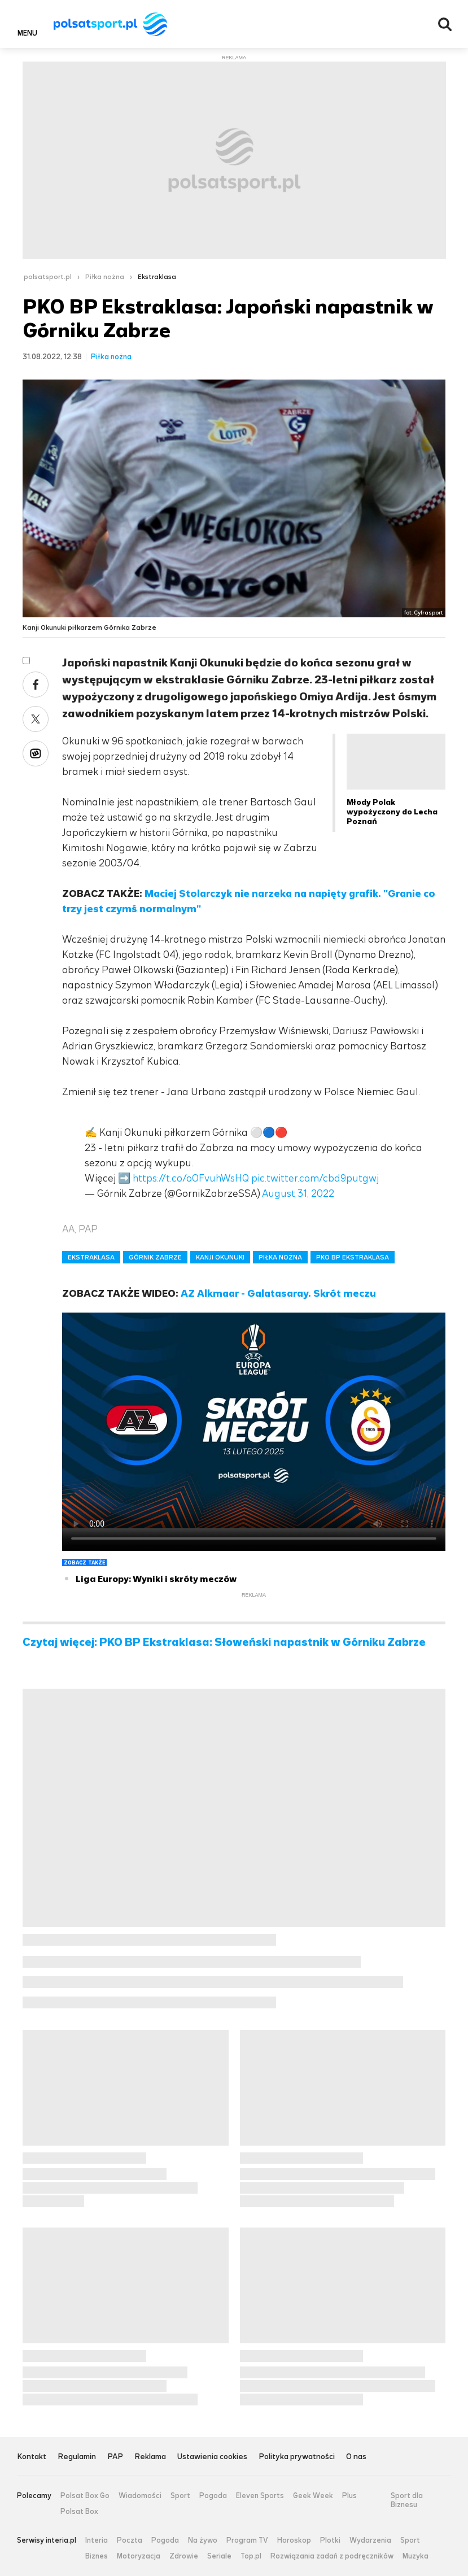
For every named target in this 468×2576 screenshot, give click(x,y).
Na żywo (202, 2540)
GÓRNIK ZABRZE (155, 1257)
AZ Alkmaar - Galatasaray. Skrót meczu (278, 1293)
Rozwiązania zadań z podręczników (331, 2556)
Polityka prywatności (297, 2457)
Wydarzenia (370, 2540)
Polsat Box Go (85, 2495)
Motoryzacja (138, 2556)
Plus (349, 2495)
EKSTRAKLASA (91, 1257)
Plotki (330, 2540)
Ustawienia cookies (212, 2457)
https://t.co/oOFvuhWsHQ (191, 1178)
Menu (27, 32)
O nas (356, 2457)
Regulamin (77, 2457)
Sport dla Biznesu (407, 2500)
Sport (180, 2495)
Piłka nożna (104, 276)
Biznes (96, 2556)
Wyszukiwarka (445, 24)
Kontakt (31, 2457)
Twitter (35, 719)
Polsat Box (79, 2511)
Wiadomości (140, 2495)
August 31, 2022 (298, 1193)
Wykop (35, 753)
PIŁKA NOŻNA (280, 1257)
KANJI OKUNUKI (220, 1257)
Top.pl (250, 2556)
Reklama (150, 2457)
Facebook (35, 684)
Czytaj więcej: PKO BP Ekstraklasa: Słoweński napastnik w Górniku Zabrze (224, 1642)
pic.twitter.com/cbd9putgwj (315, 1178)
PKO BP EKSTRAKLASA (352, 1257)
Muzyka (415, 2556)
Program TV (247, 2540)
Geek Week (313, 2495)
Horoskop (294, 2540)
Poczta (129, 2540)
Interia (96, 2540)
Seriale (219, 2556)
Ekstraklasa (157, 276)
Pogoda (213, 2495)
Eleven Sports (260, 2495)
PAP (115, 2457)
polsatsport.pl (48, 276)
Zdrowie (183, 2556)
